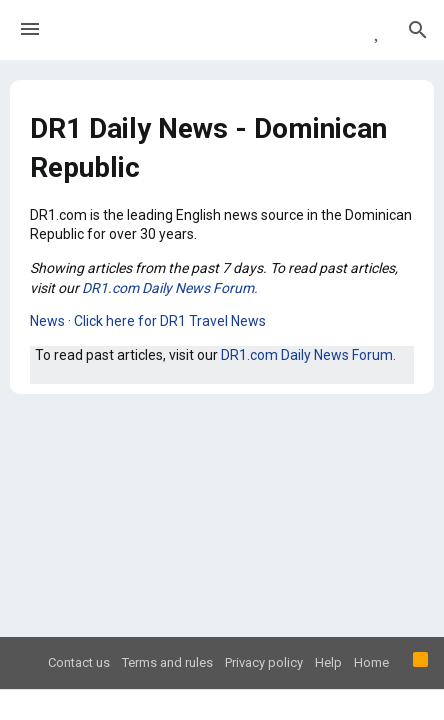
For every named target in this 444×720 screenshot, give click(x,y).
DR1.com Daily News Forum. (170, 288)
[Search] (418, 30)
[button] (30, 30)
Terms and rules (167, 662)
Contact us (79, 662)
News (47, 321)
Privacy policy (264, 662)
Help (328, 662)
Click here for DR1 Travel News (170, 321)
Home (371, 662)
